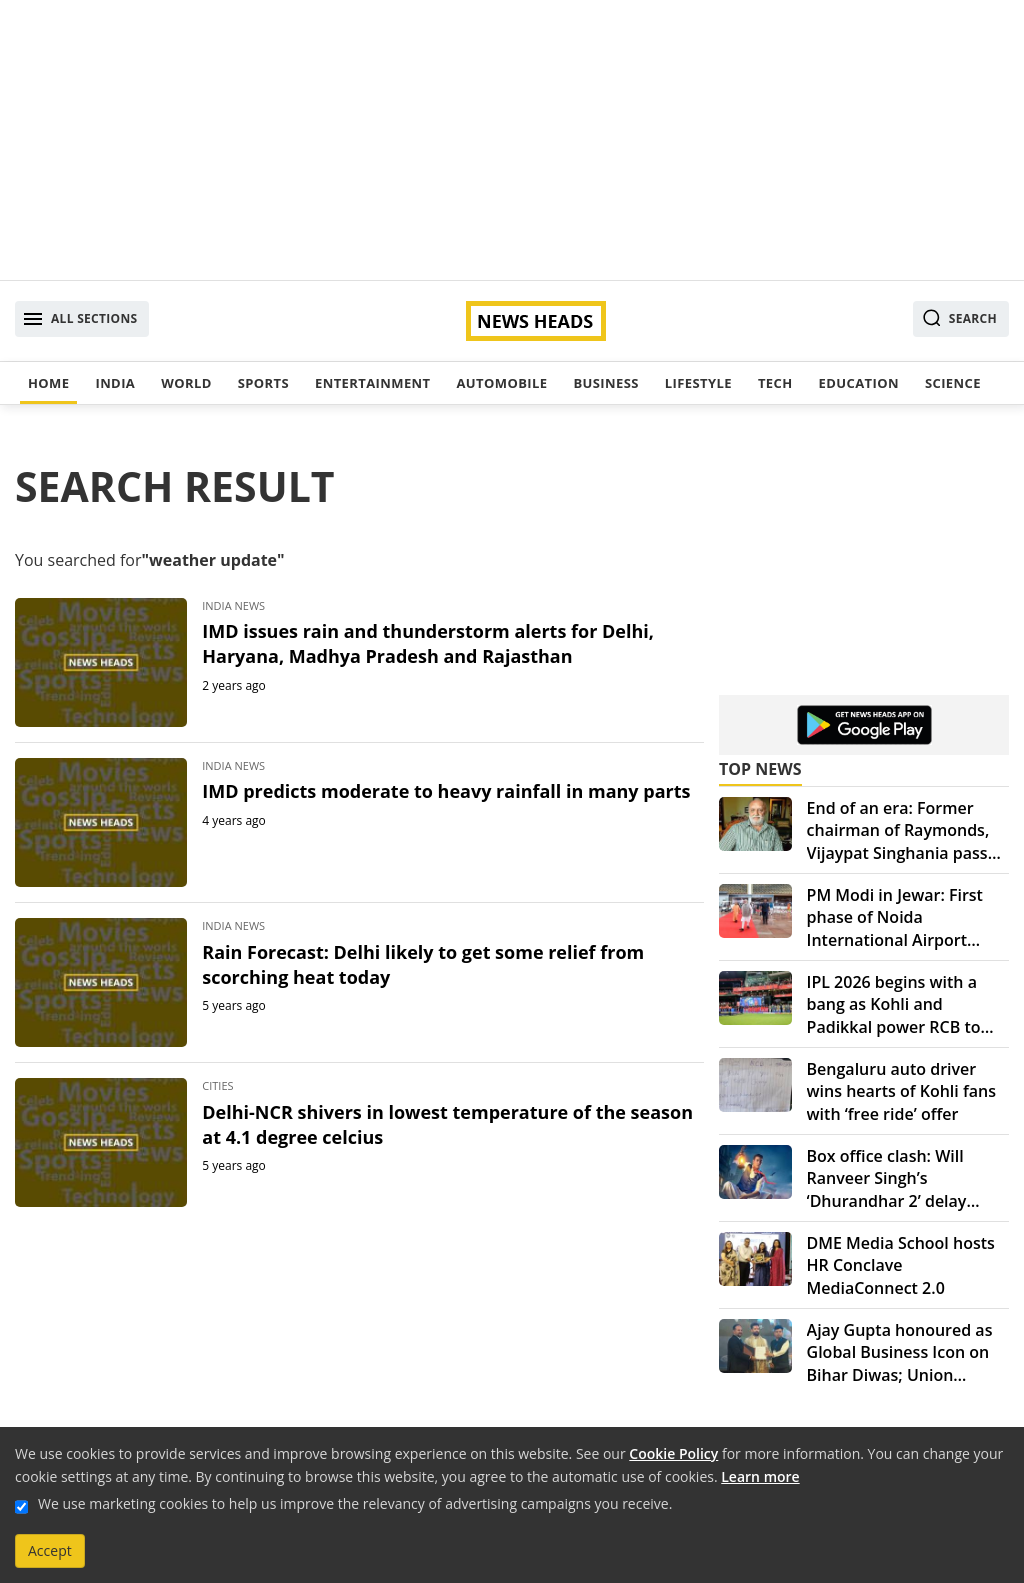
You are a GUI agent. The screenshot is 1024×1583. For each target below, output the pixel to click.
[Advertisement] (512, 140)
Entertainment (372, 383)
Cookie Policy (673, 1453)
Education (859, 383)
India (115, 383)
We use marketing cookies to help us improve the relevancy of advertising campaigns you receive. (355, 1503)
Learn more (760, 1476)
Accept (50, 1550)
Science (953, 383)
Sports (263, 383)
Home (48, 383)
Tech (775, 383)
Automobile (501, 383)
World (186, 383)
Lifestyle (698, 383)
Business (605, 383)
